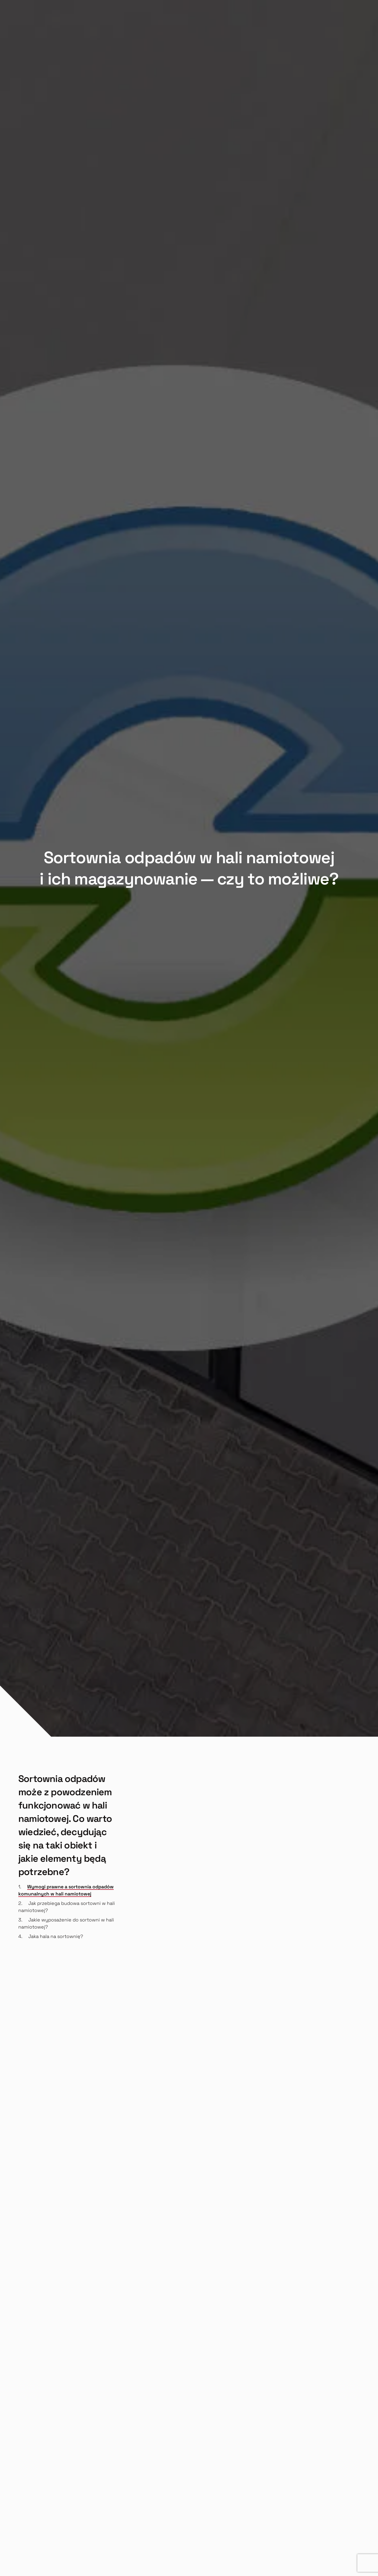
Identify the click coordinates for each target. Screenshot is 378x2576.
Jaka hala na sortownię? (55, 1936)
